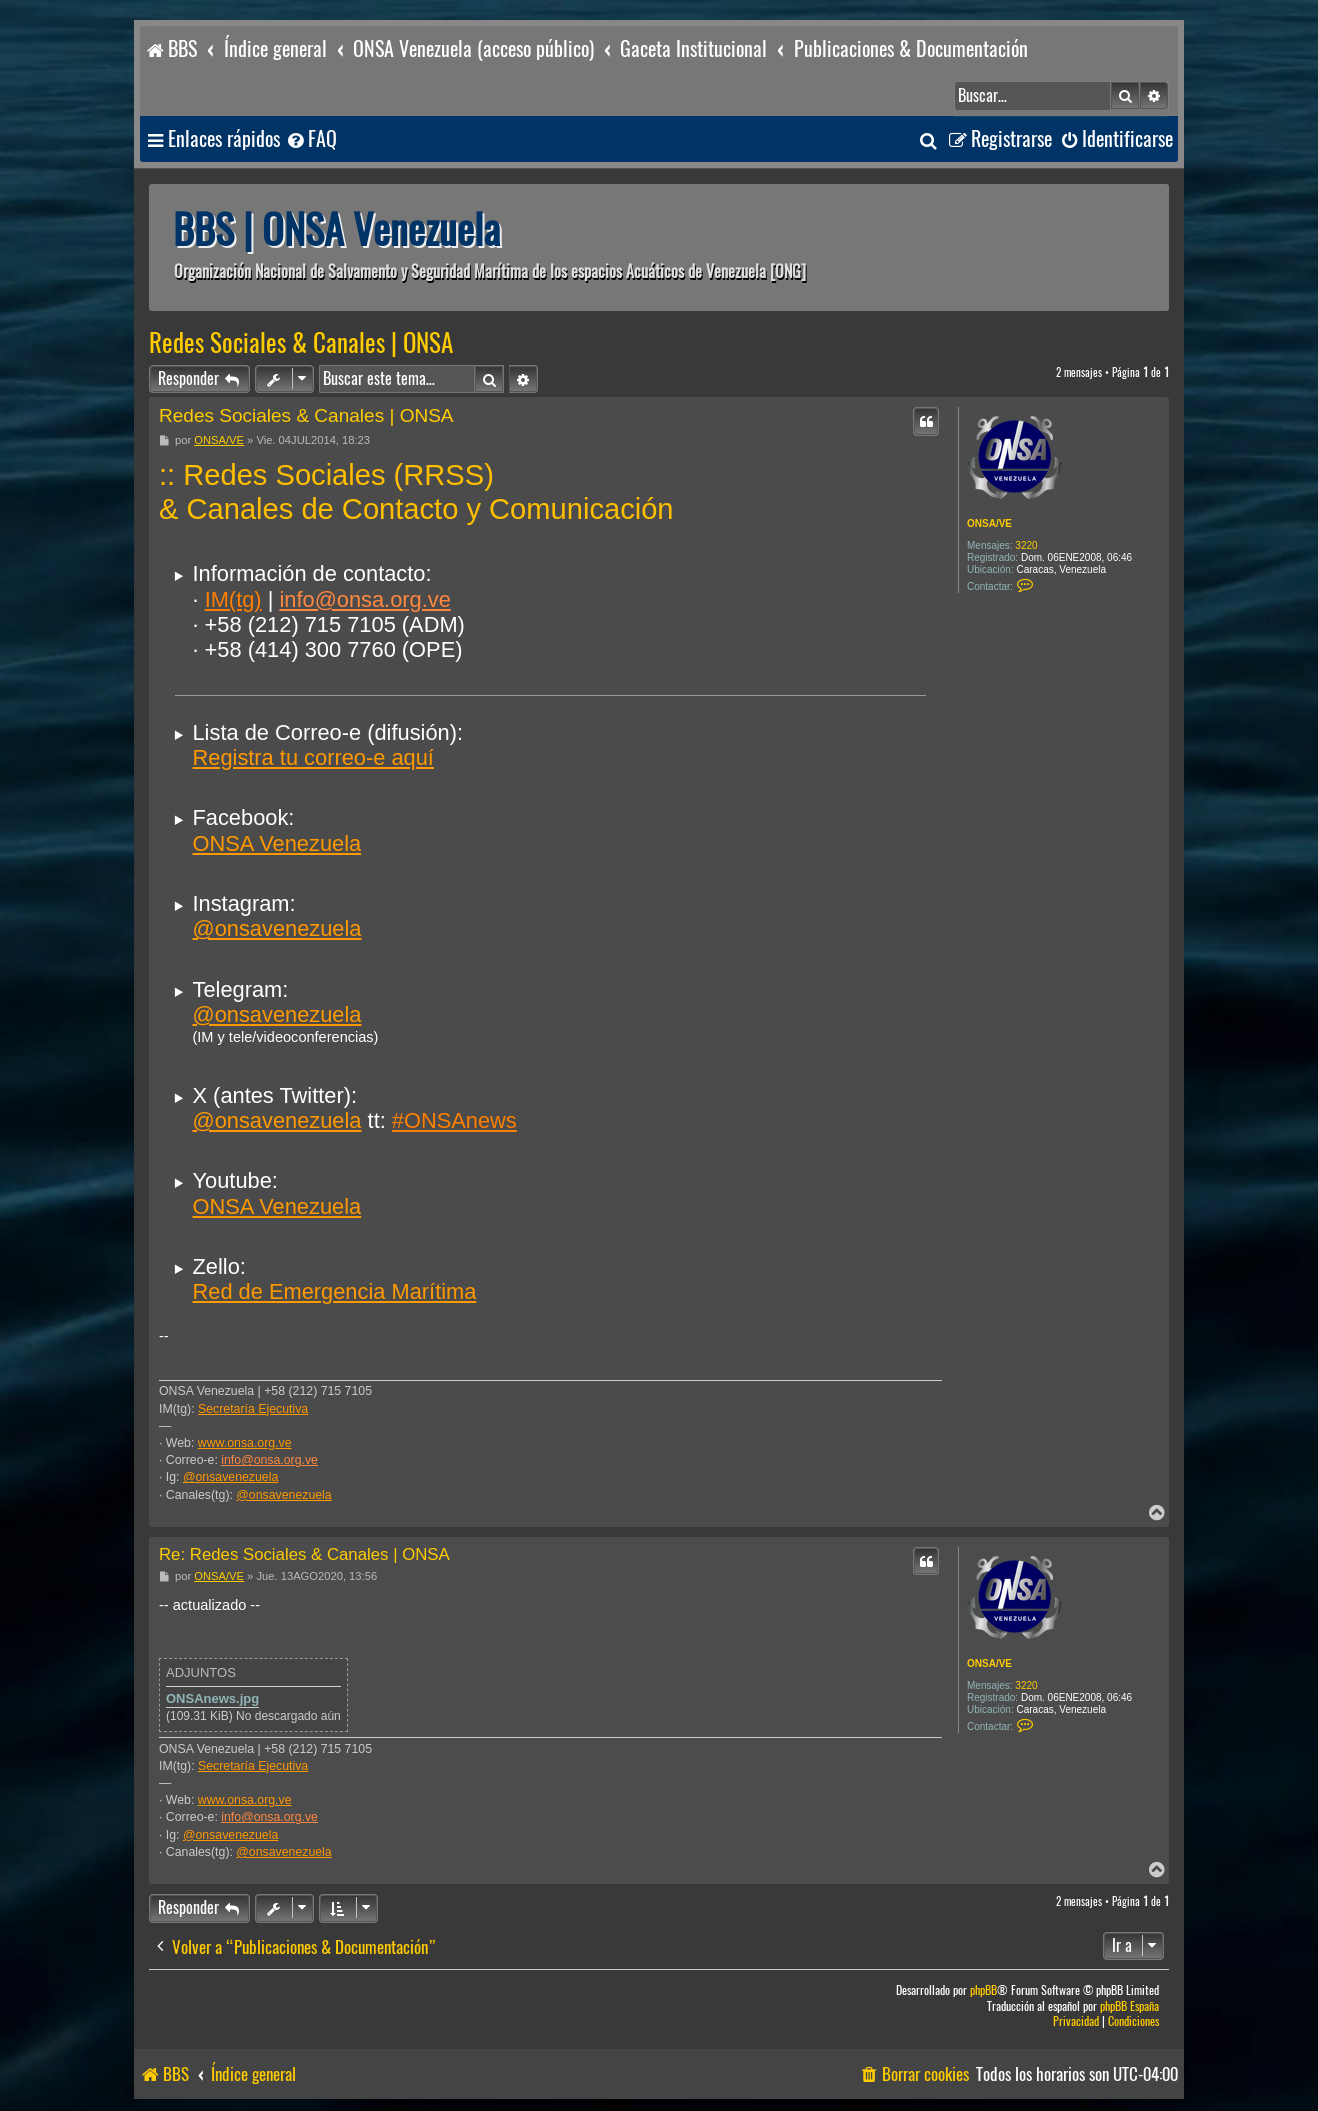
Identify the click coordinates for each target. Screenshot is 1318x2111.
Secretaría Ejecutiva (253, 1409)
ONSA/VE (989, 523)
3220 (1026, 545)
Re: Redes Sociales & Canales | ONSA (304, 1554)
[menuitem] (311, 139)
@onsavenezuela (276, 928)
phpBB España (1129, 2006)
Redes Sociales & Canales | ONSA (301, 343)
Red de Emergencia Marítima (334, 1291)
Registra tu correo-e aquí (312, 757)
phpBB (983, 1990)
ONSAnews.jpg (212, 1698)
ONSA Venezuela (276, 843)
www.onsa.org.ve (245, 1443)
